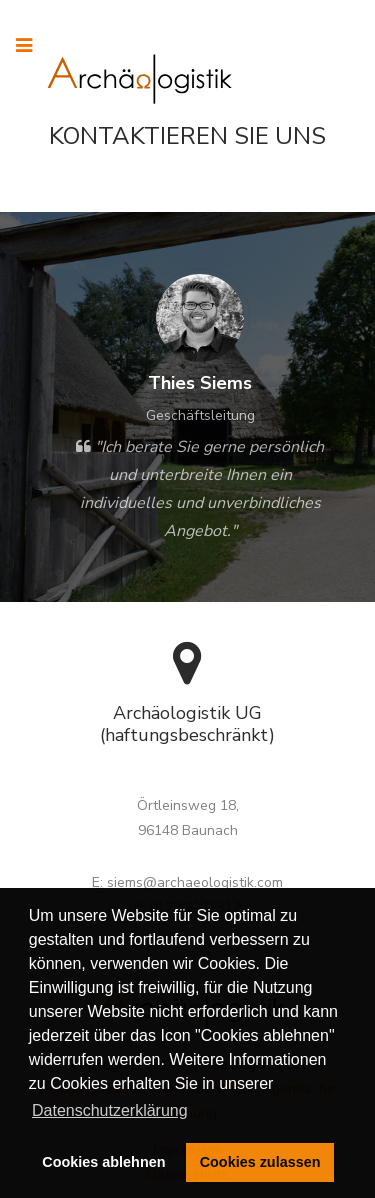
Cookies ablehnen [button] (103, 1162)
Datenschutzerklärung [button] (110, 1110)
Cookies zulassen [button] (260, 1162)
